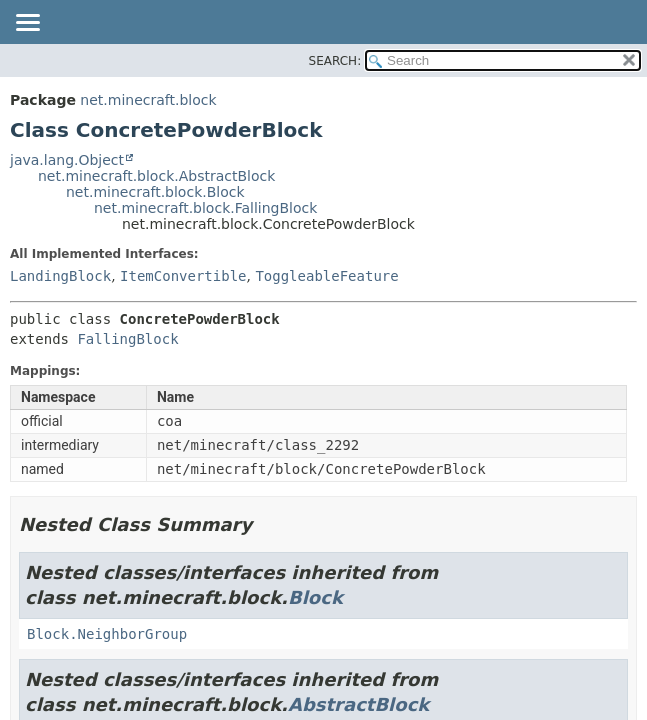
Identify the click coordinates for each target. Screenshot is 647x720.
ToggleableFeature (326, 276)
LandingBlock (60, 276)
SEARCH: (335, 61)
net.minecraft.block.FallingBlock (205, 208)
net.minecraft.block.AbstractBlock (156, 176)
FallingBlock (127, 339)
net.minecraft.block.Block (155, 192)
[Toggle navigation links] (27, 24)
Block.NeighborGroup (107, 634)
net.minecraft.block (148, 100)
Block (315, 597)
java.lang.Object (67, 160)
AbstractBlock (358, 704)
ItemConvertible (183, 276)
